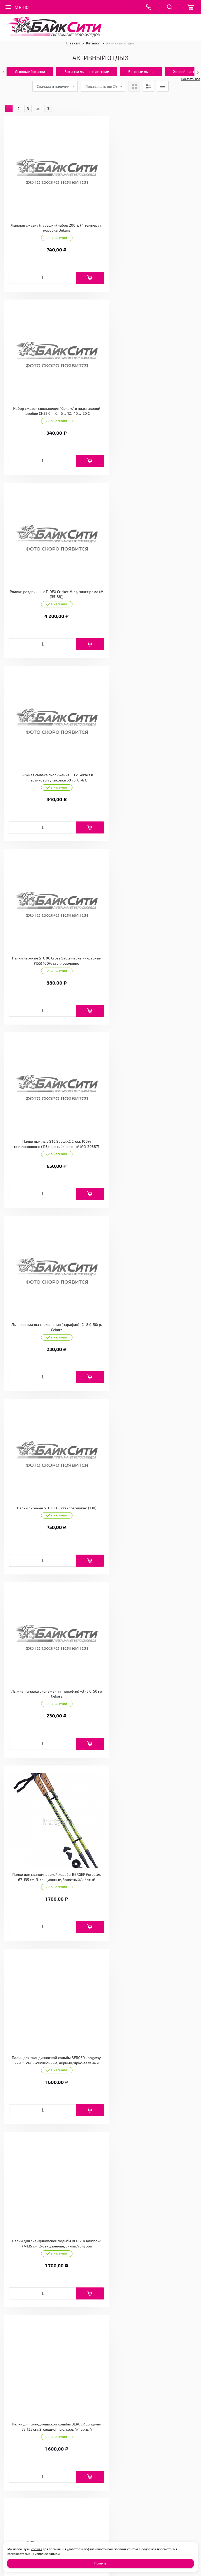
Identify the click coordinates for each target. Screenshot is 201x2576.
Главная (73, 43)
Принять (100, 2563)
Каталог (93, 43)
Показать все (190, 79)
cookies (36, 2549)
